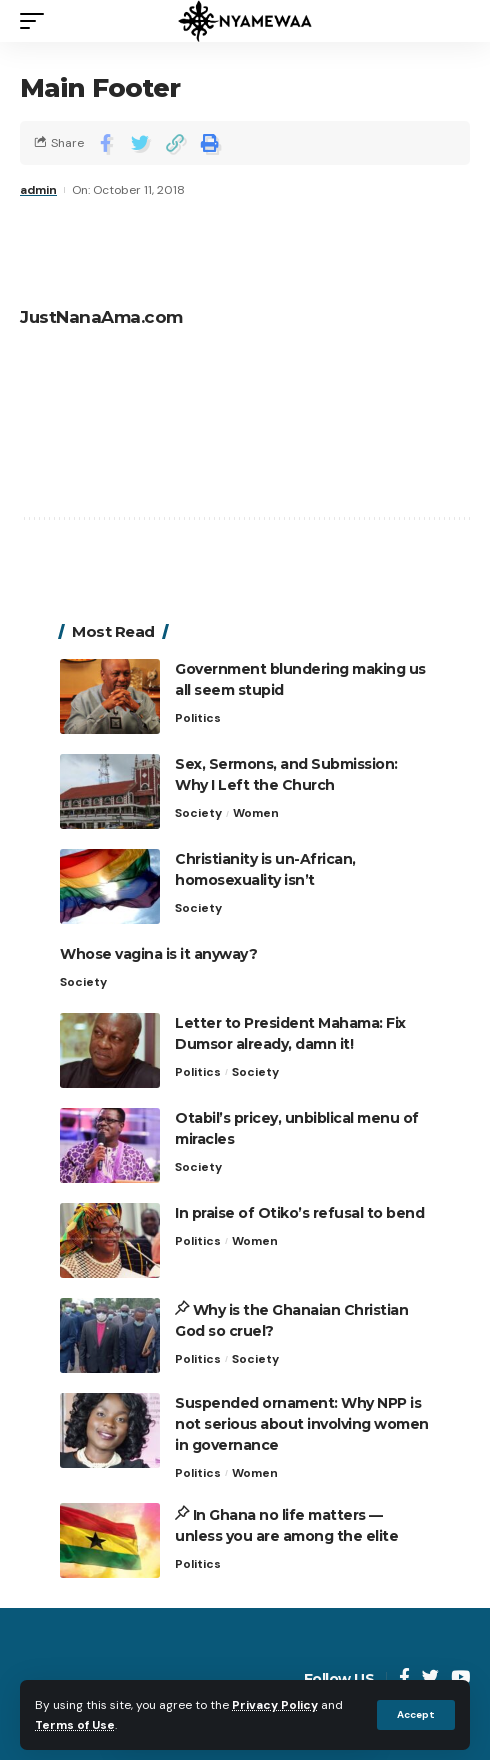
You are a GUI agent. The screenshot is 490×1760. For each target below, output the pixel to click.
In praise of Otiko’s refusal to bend (299, 1213)
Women (256, 813)
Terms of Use (75, 1725)
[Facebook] (404, 1678)
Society (198, 813)
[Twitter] (430, 1678)
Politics (198, 718)
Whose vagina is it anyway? (158, 954)
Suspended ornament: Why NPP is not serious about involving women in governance (302, 1424)
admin (38, 190)
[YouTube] (460, 1678)
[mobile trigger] (37, 21)
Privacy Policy (275, 1705)
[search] (455, 21)
